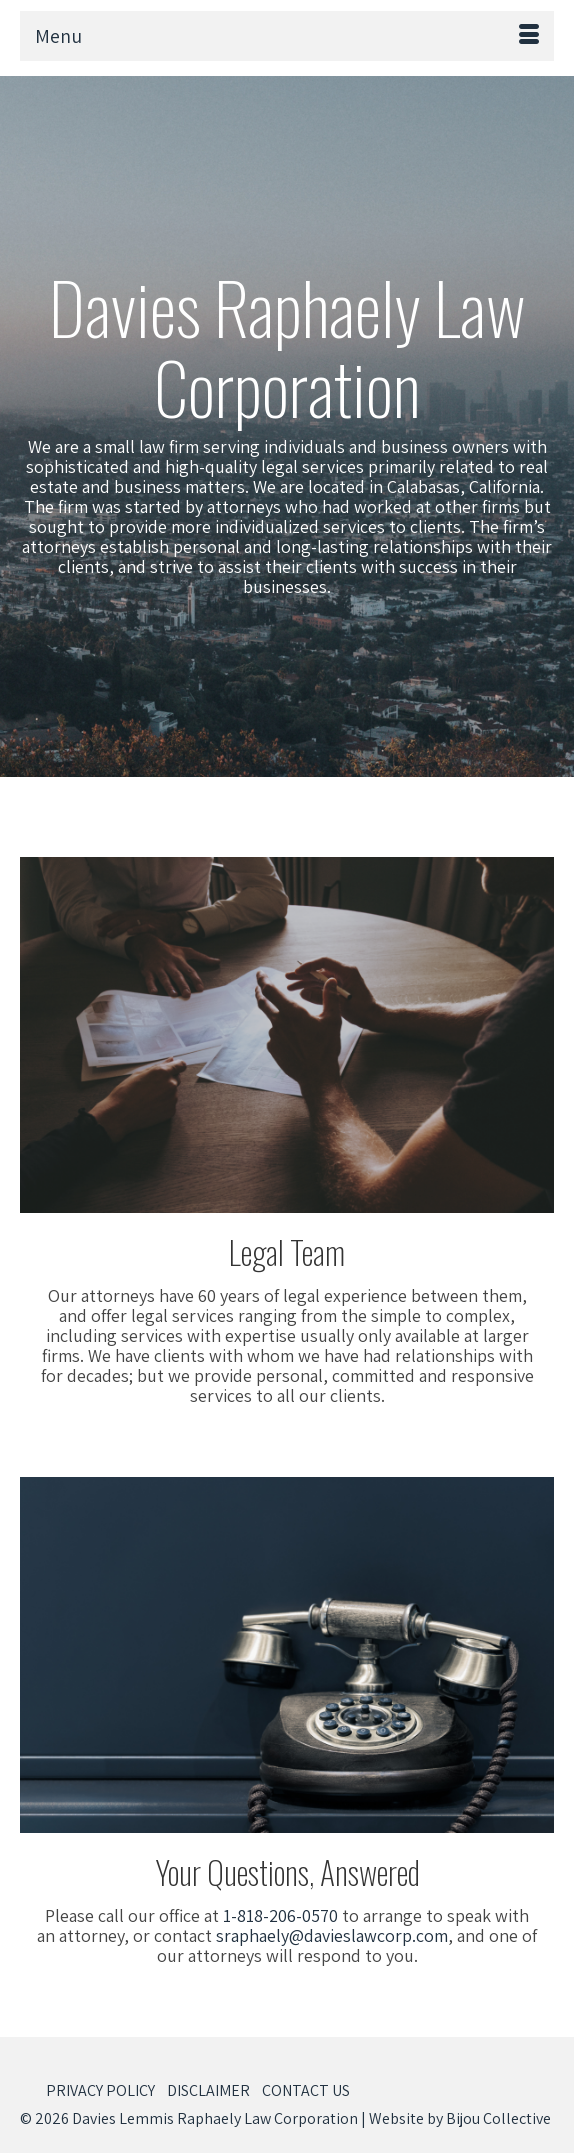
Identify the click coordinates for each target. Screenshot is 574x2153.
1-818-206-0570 (280, 1915)
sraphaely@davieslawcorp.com (332, 1935)
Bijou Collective (498, 2118)
